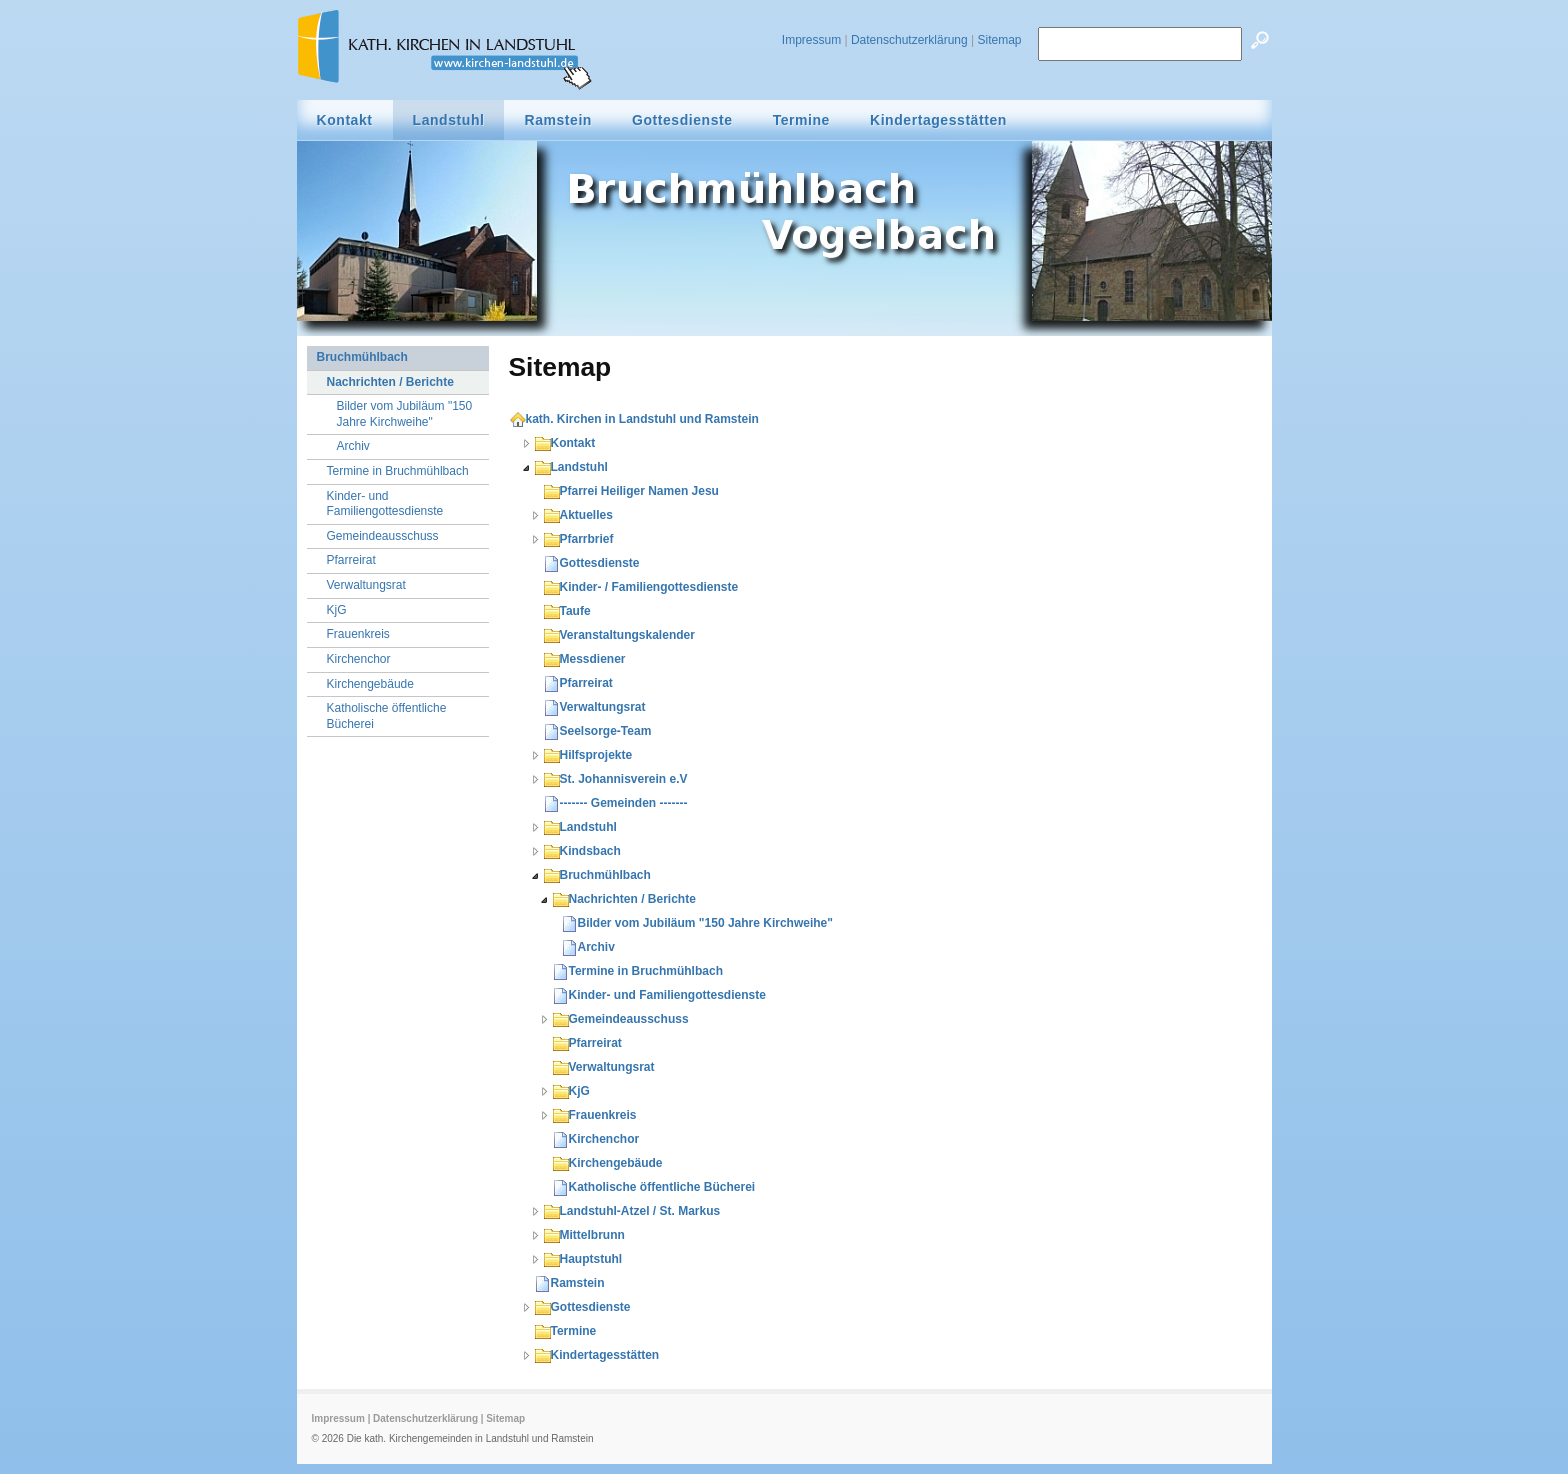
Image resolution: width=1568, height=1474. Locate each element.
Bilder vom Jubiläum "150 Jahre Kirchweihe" (697, 923)
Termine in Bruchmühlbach (638, 971)
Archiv (588, 947)
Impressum (811, 40)
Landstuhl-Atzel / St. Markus (632, 1211)
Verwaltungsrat (595, 707)
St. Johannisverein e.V (616, 779)
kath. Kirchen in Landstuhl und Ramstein (634, 419)
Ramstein (570, 1283)
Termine (566, 1331)
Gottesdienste (592, 563)
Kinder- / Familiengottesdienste (641, 587)
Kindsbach (582, 851)
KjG (571, 1091)
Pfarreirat (578, 683)
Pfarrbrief (579, 539)
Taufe (567, 611)
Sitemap (999, 40)
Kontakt (565, 443)
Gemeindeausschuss (621, 1019)
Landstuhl (571, 467)
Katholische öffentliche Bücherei (654, 1187)
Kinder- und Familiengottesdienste (659, 995)
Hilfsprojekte (588, 755)
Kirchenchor (596, 1139)
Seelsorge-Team (598, 731)
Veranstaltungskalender (619, 635)
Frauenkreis (595, 1115)
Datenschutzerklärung (909, 40)
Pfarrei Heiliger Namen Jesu (631, 491)
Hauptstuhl (583, 1259)
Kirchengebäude (608, 1163)
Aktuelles (578, 515)
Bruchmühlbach (597, 875)
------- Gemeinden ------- (616, 803)
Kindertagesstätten (597, 1355)
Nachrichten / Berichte (624, 899)
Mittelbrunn (584, 1235)
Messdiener (585, 659)
